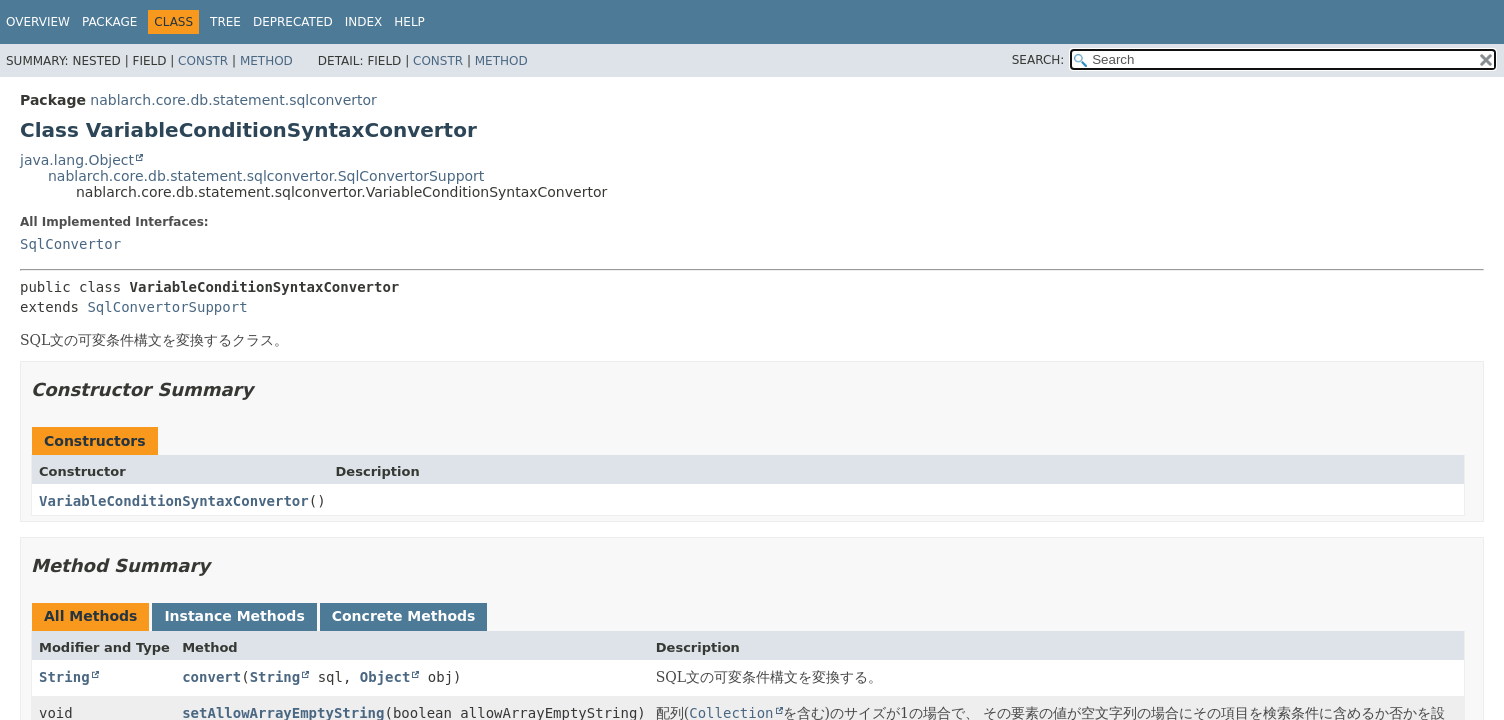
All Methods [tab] (90, 616)
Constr (203, 61)
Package (109, 22)
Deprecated (293, 22)
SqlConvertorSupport (167, 307)
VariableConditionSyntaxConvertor (174, 501)
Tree (225, 22)
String (64, 677)
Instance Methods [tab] (234, 616)
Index (364, 22)
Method (266, 61)
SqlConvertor (70, 244)
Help (409, 22)
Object (385, 677)
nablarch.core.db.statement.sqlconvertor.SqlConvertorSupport (266, 176)
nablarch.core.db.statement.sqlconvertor (233, 100)
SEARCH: (1038, 60)
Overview (38, 22)
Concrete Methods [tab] (404, 616)
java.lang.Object (77, 160)
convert (211, 677)
